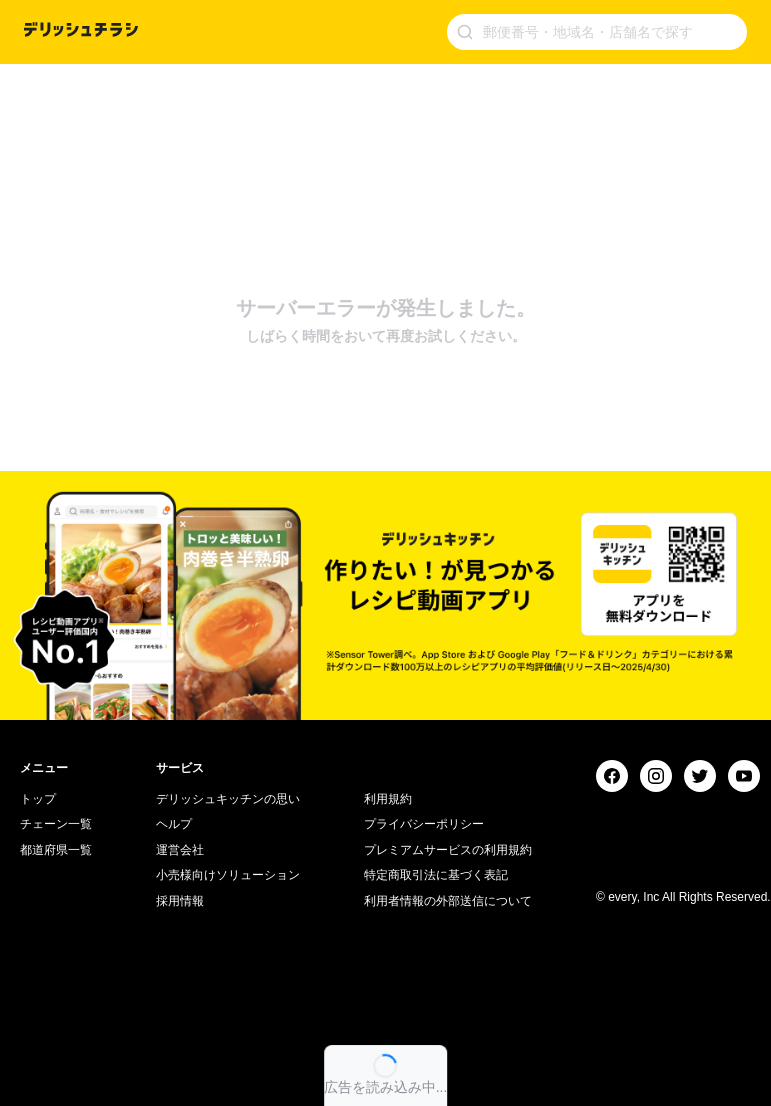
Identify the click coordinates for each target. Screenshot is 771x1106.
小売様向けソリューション (228, 875)
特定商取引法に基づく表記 (436, 875)
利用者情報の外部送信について (448, 901)
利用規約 (388, 799)
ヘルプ (174, 824)
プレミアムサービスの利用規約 (448, 850)
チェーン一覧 (56, 824)
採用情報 (180, 901)
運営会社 (180, 850)
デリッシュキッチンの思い (228, 799)
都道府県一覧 (56, 850)
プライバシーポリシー (424, 824)
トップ (38, 799)
